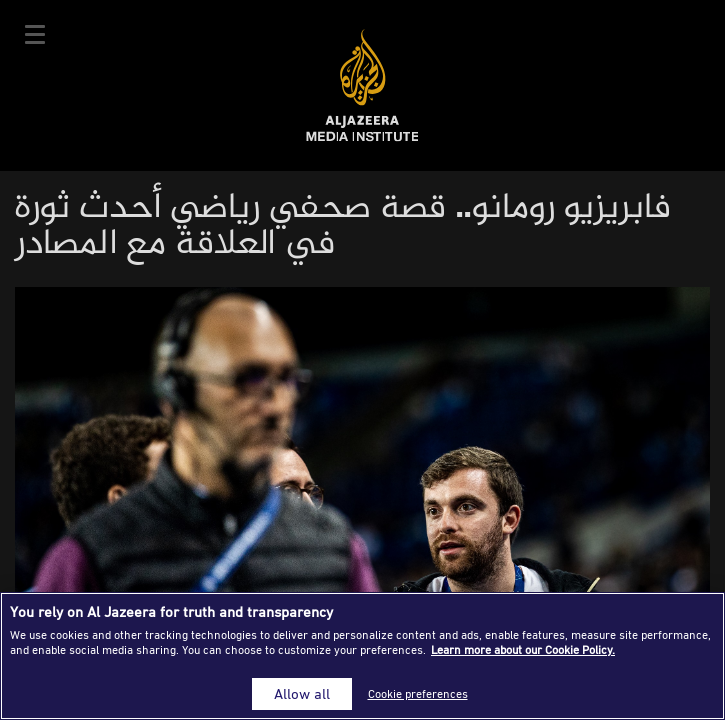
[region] (362, 656)
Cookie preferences (418, 693)
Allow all (302, 693)
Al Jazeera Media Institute (362, 85)
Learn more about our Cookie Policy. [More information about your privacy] (523, 649)
